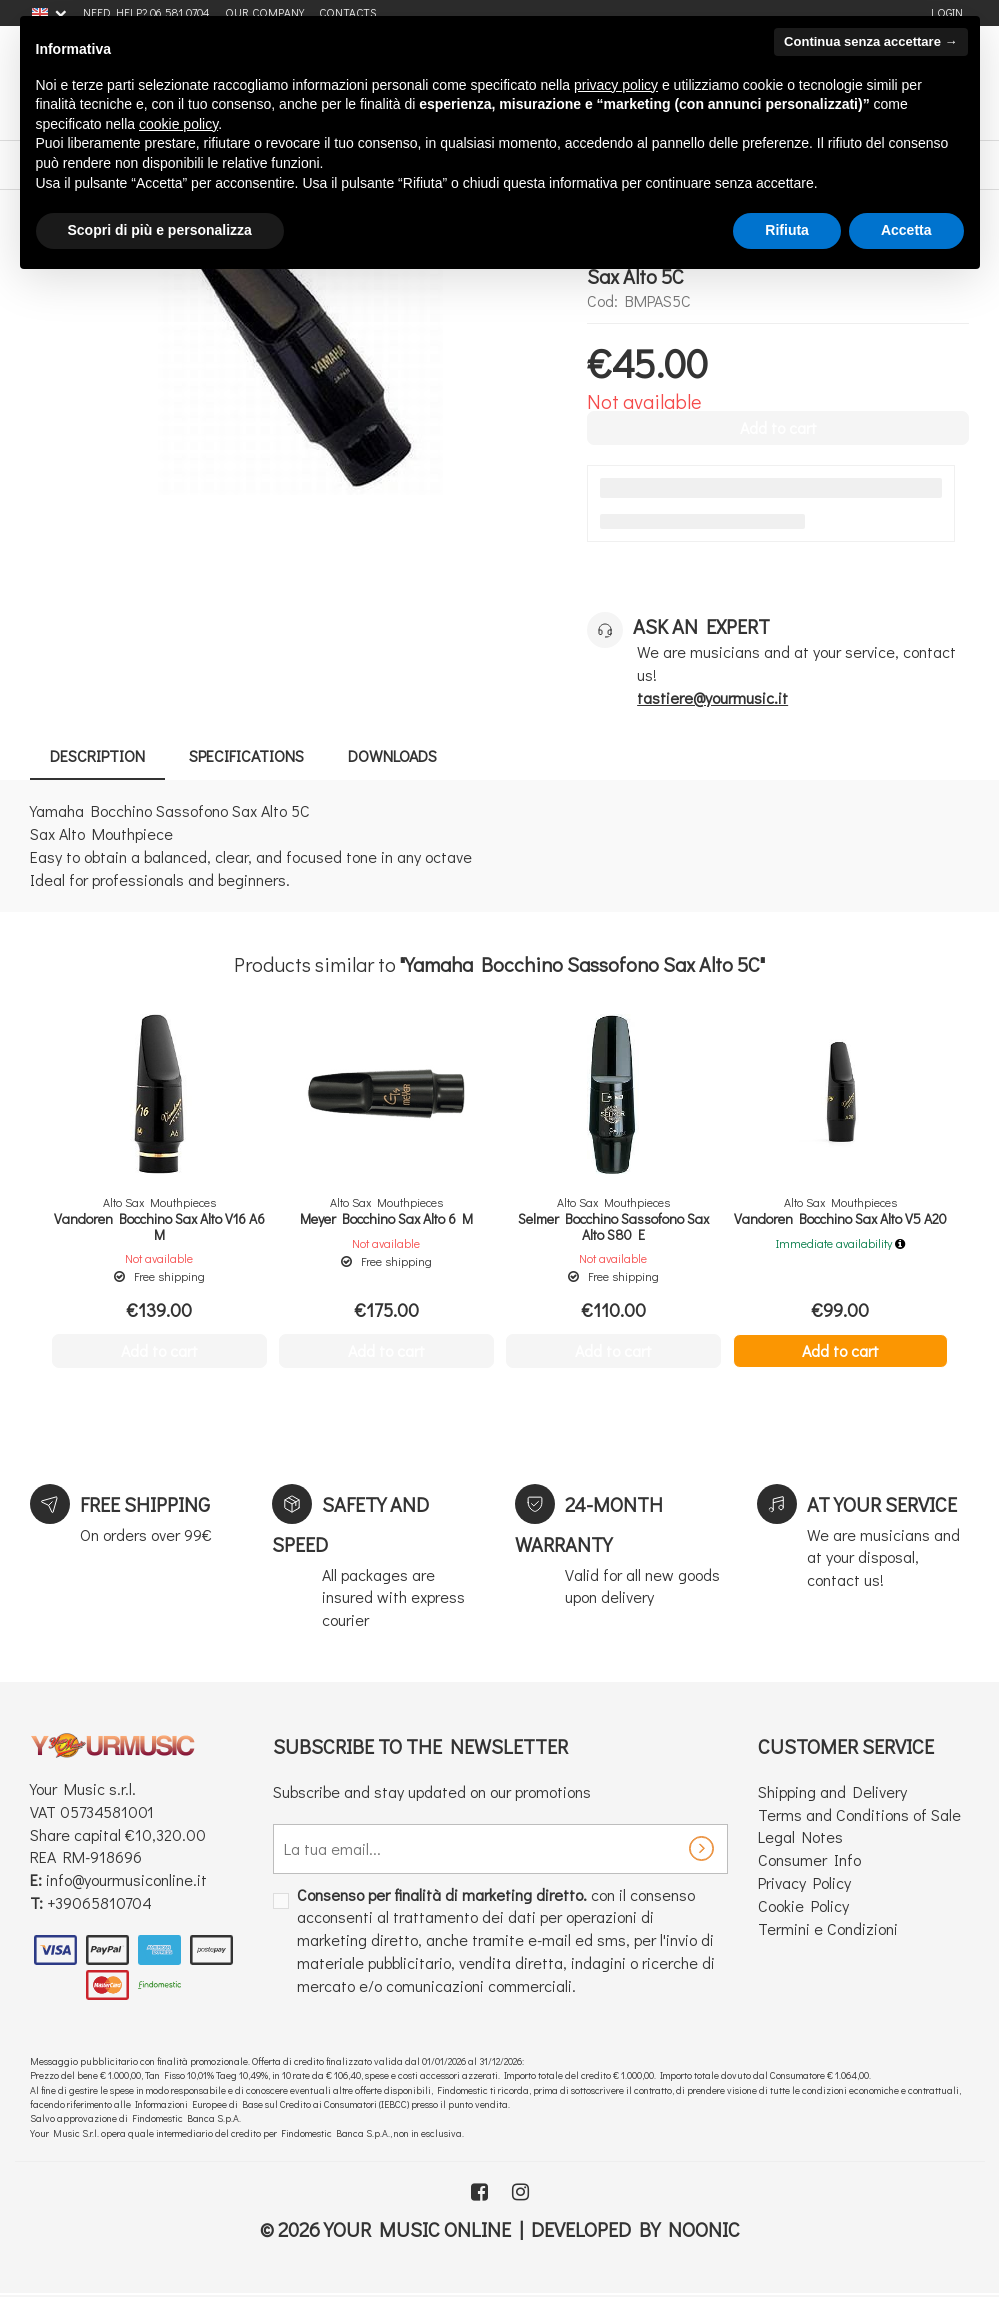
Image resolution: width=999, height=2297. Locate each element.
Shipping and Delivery (832, 1791)
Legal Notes (800, 1836)
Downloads (392, 755)
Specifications (246, 755)
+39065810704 (99, 1902)
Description (97, 755)
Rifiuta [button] (787, 230)
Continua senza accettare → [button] (870, 41)
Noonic (704, 2229)
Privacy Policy (804, 1882)
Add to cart (840, 1350)
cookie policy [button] (178, 124)
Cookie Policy (803, 1905)
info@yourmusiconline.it (126, 1879)
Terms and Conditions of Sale (859, 1814)
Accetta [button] (906, 230)
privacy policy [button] (616, 85)
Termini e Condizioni (828, 1928)
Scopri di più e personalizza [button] (160, 230)
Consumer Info (809, 1859)
